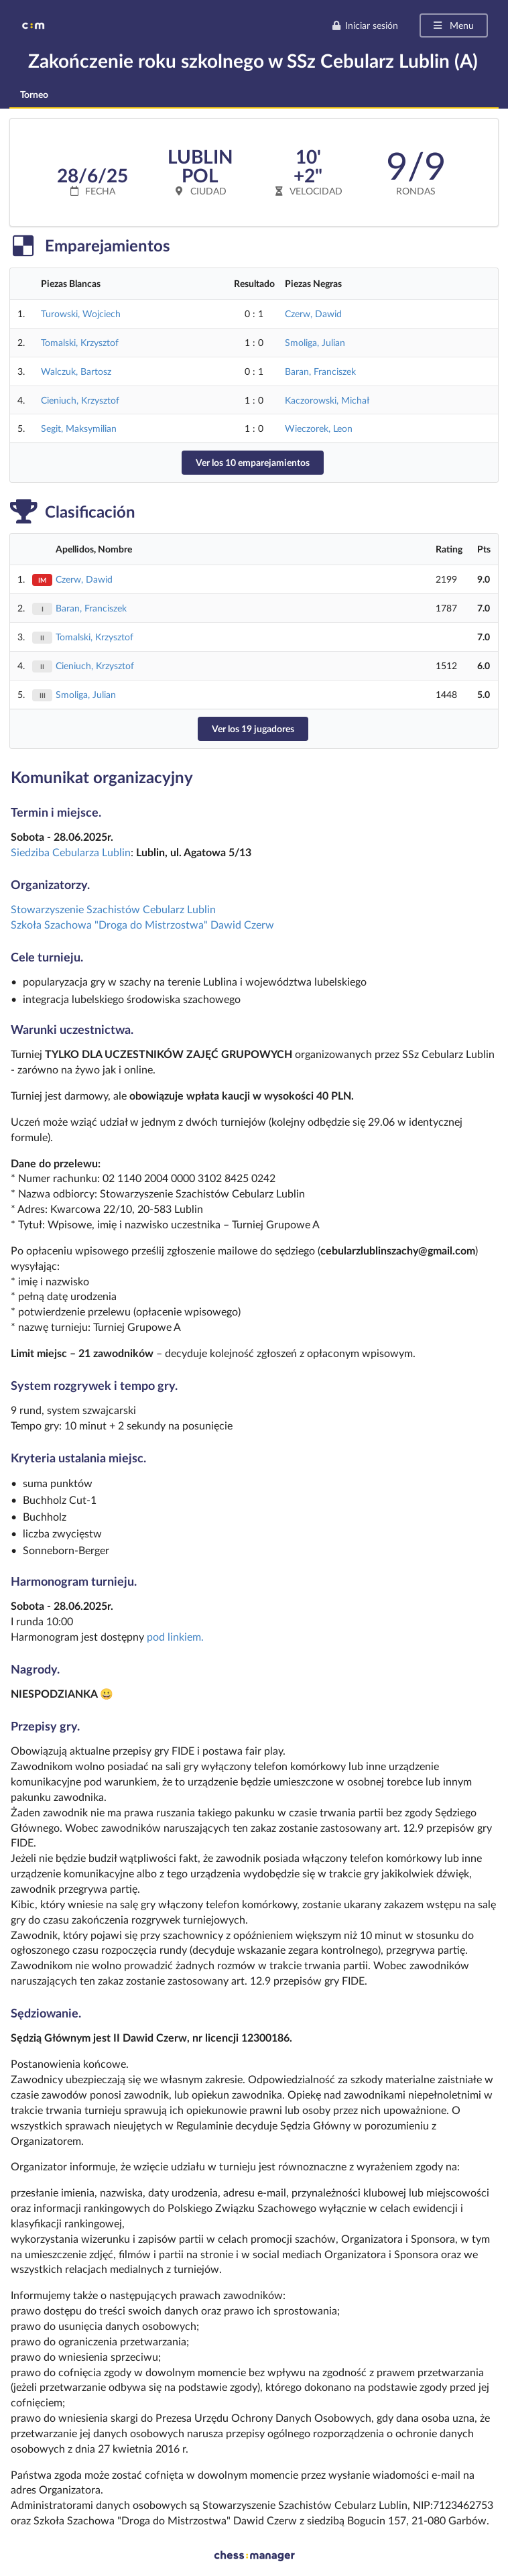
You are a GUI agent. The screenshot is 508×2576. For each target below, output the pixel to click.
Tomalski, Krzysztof (80, 342)
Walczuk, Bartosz (76, 371)
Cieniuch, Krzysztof (80, 400)
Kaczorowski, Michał (327, 400)
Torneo (34, 94)
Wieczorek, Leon (319, 428)
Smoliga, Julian (315, 342)
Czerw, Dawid (313, 313)
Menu (453, 25)
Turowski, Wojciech (81, 313)
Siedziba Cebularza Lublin (71, 851)
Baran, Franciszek (320, 371)
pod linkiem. (175, 1636)
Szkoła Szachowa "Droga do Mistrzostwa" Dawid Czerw (142, 924)
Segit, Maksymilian (79, 428)
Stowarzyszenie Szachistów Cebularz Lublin (113, 908)
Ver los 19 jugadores (253, 728)
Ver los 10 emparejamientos (253, 462)
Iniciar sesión (365, 25)
